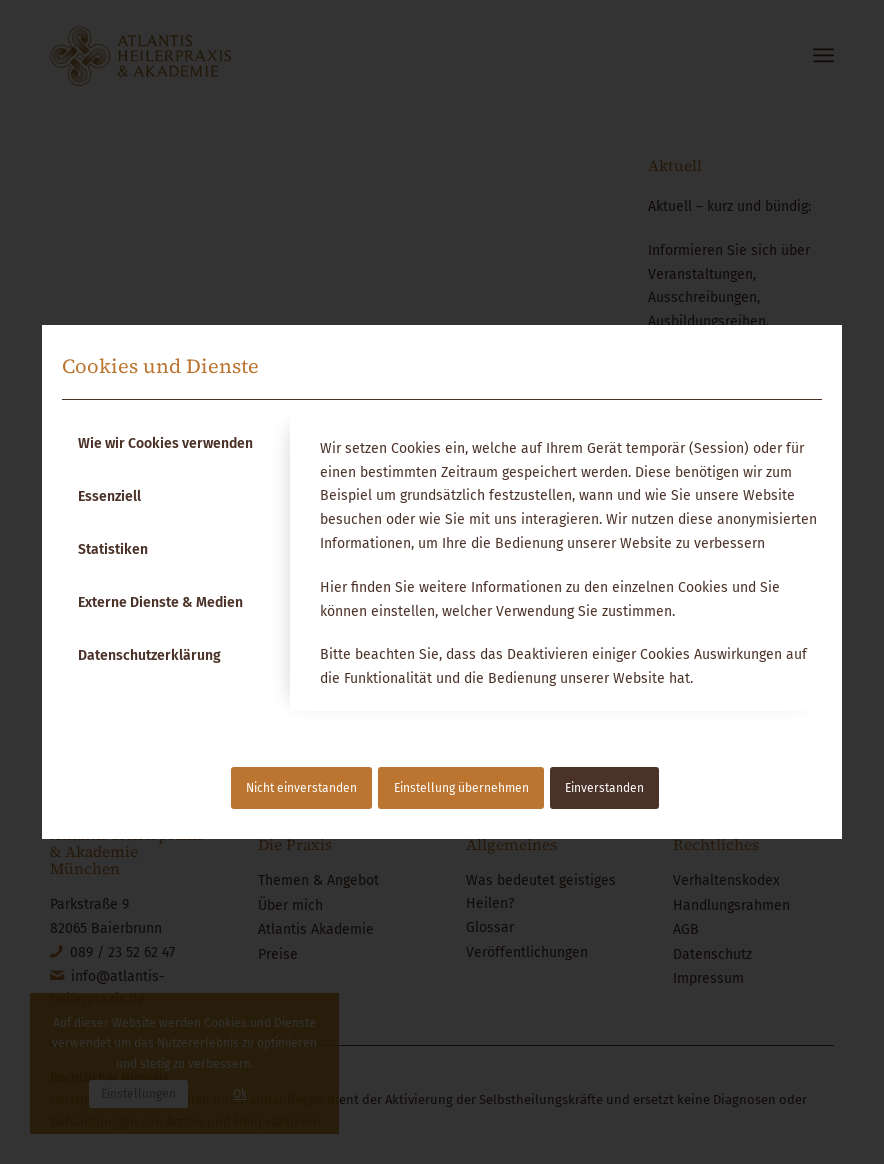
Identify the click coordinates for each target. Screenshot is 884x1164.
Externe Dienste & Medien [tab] (160, 602)
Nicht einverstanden (301, 788)
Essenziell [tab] (109, 496)
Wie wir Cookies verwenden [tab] (165, 443)
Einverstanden (604, 788)
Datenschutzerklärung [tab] (149, 655)
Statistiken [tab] (113, 549)
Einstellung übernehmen (461, 788)
